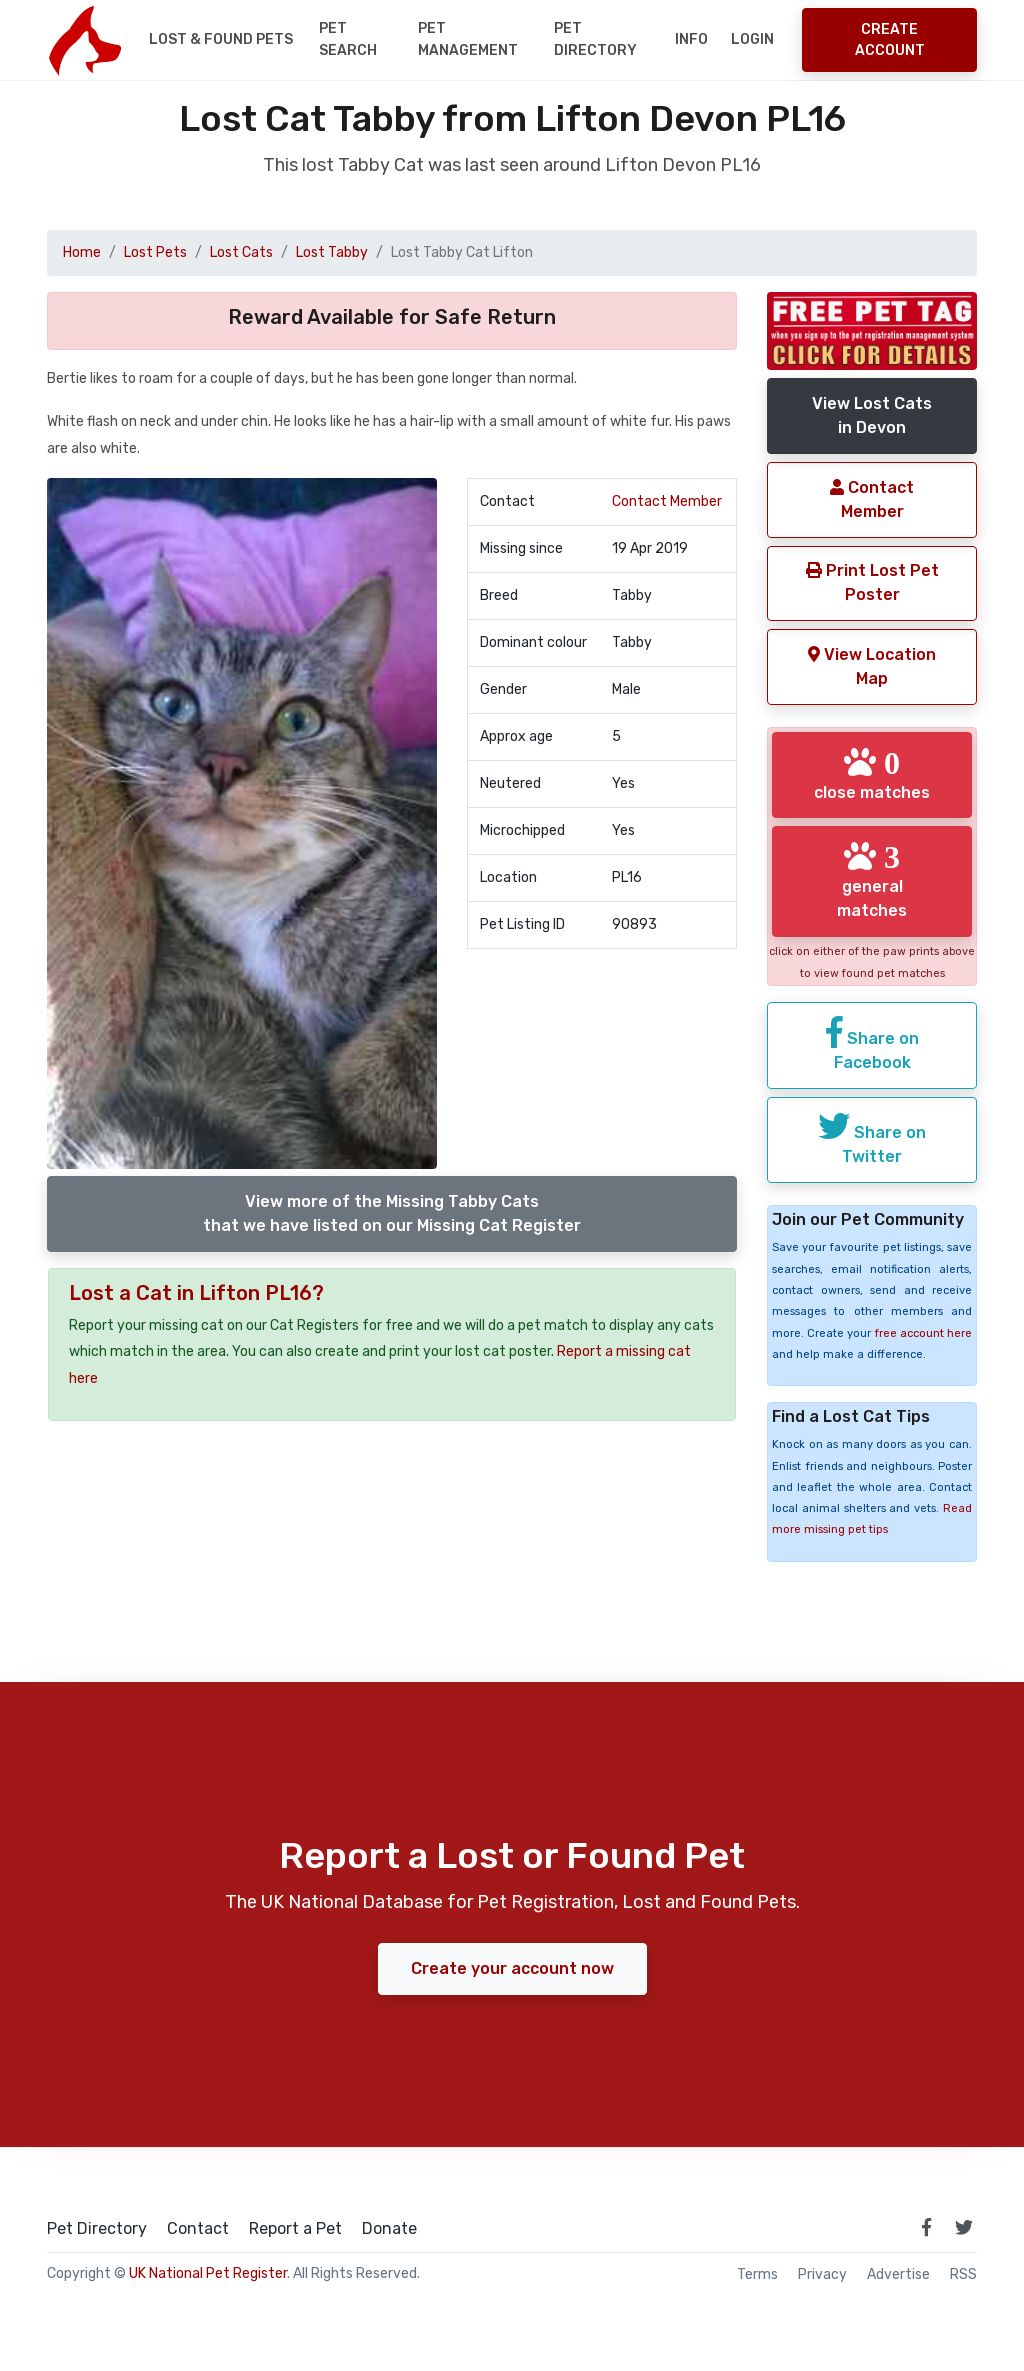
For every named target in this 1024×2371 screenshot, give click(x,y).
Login (752, 39)
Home (82, 252)
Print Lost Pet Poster (872, 582)
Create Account (890, 40)
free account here (923, 1333)
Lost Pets (155, 252)
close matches (872, 774)
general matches (872, 880)
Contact (198, 2229)
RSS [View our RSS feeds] (963, 2275)
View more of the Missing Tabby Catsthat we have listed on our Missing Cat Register (392, 1213)
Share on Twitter (872, 1138)
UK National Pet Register (208, 2273)
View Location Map (872, 666)
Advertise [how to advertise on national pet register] (898, 2275)
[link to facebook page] (926, 2227)
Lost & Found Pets (221, 39)
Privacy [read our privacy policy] (822, 2275)
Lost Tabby (332, 252)
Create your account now (512, 1968)
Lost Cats (241, 252)
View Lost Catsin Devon (872, 415)
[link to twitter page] (964, 2227)
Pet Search (348, 39)
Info (691, 39)
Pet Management (468, 39)
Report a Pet (295, 2229)
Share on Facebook (872, 1044)
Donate (389, 2229)
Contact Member (667, 501)
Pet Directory (595, 39)
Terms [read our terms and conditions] (757, 2275)
